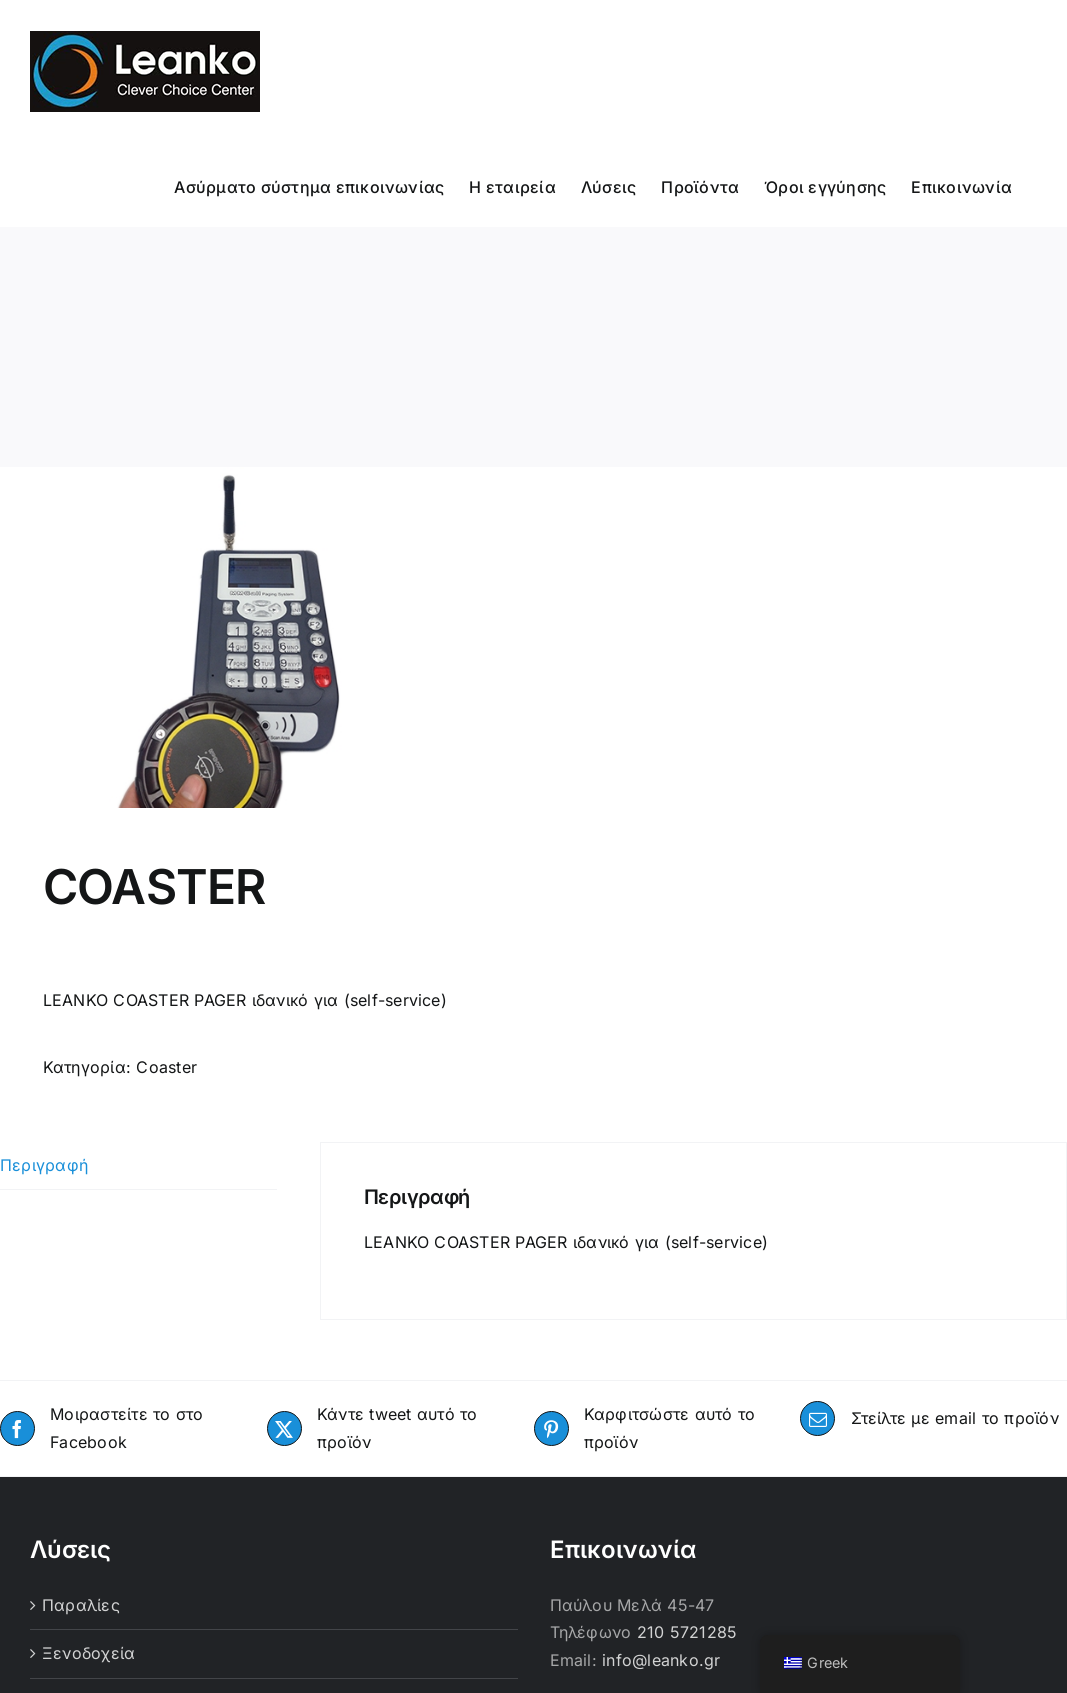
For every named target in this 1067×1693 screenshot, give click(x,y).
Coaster (166, 1067)
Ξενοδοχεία (88, 1653)
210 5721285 (687, 1632)
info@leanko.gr (661, 1660)
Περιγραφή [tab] (44, 1165)
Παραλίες (81, 1605)
